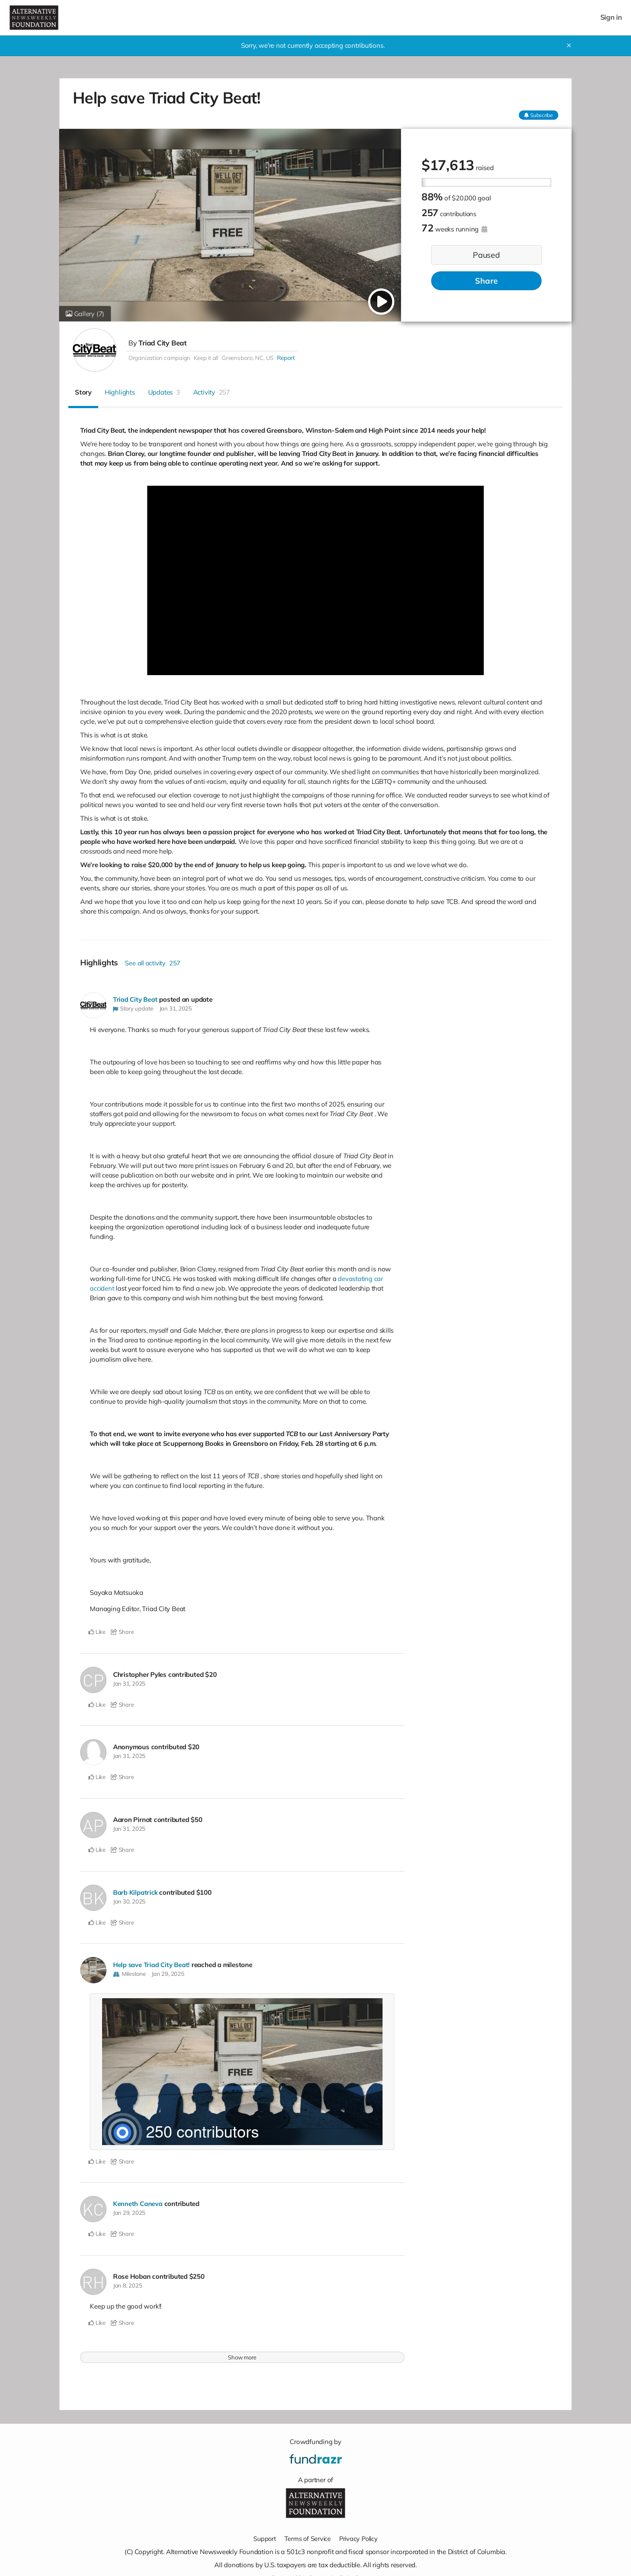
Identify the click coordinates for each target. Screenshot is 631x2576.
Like (97, 1631)
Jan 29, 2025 (168, 1973)
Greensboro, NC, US (247, 357)
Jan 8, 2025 (127, 2284)
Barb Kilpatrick (135, 1892)
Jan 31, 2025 (176, 1008)
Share (486, 281)
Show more (242, 2356)
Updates (164, 392)
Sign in (611, 17)
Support (262, 2538)
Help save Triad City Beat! (152, 1964)
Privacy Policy (359, 2538)
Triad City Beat (162, 342)
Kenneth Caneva (138, 2203)
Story (83, 392)
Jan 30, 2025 (129, 1900)
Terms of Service (306, 2538)
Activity (211, 392)
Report (286, 357)
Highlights (120, 392)
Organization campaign (159, 357)
